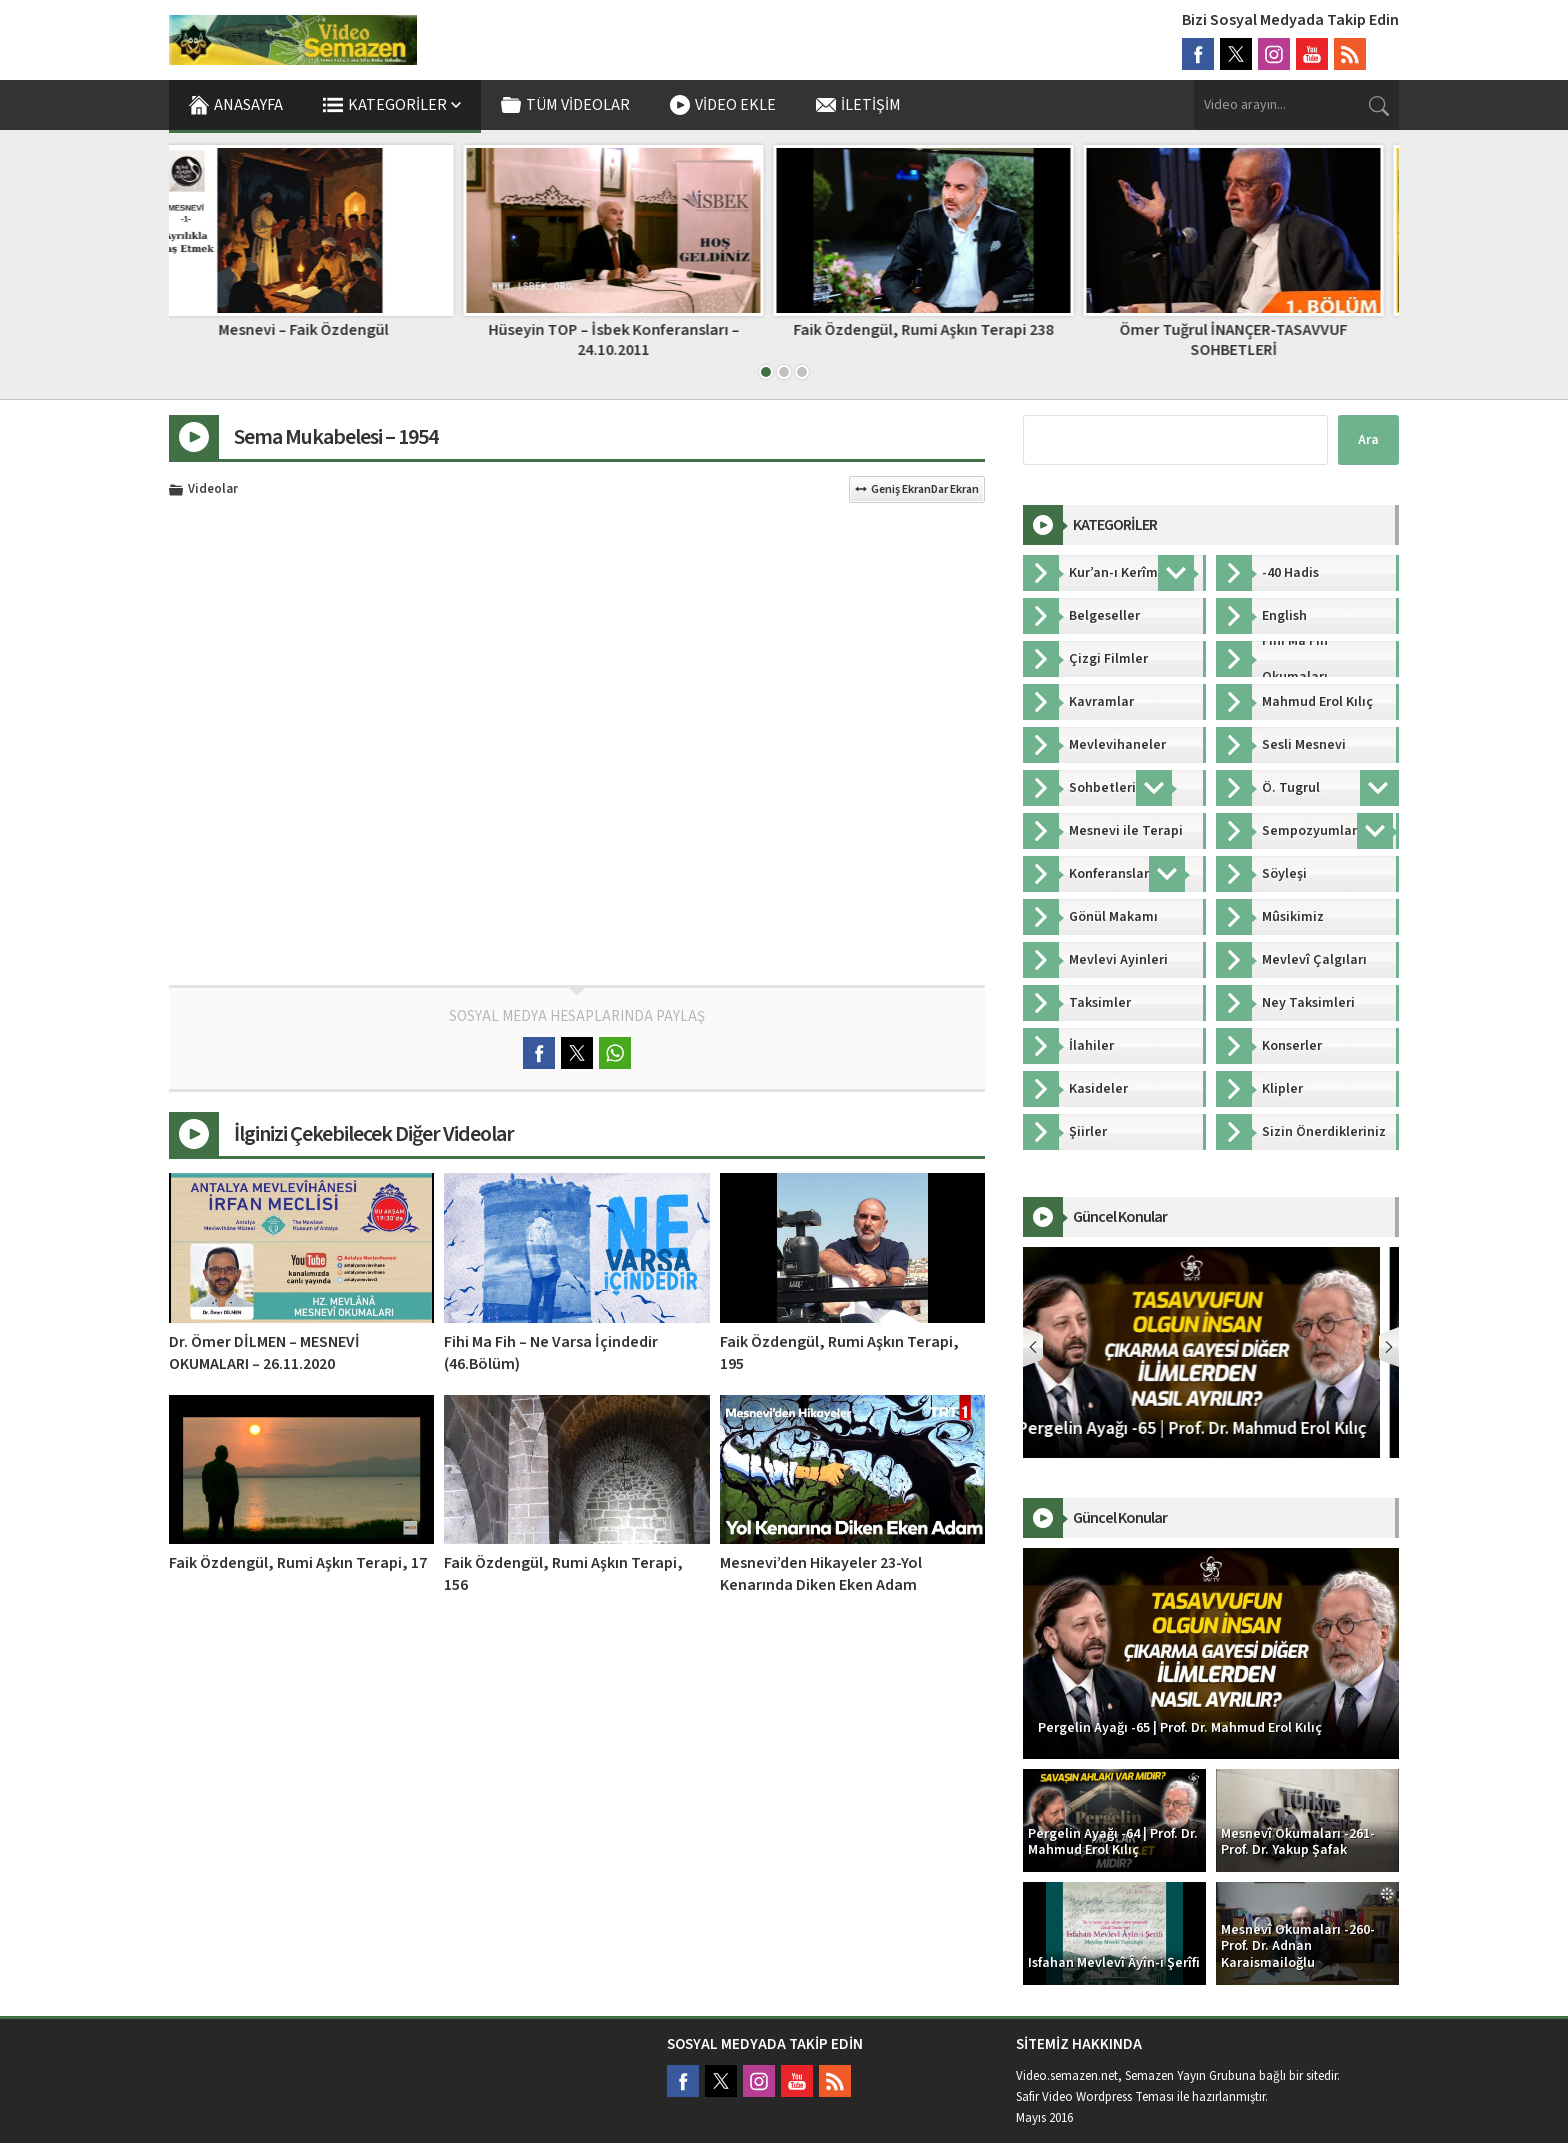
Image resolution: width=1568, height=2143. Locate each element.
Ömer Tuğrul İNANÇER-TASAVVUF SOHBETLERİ (1249, 339)
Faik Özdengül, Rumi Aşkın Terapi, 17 (298, 1563)
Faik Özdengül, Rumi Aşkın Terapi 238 (939, 330)
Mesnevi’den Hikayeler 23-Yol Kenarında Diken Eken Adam (821, 1574)
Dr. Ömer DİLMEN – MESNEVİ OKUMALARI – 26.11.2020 (264, 1353)
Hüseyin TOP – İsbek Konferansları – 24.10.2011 (629, 339)
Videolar (213, 490)
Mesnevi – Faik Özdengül (319, 330)
